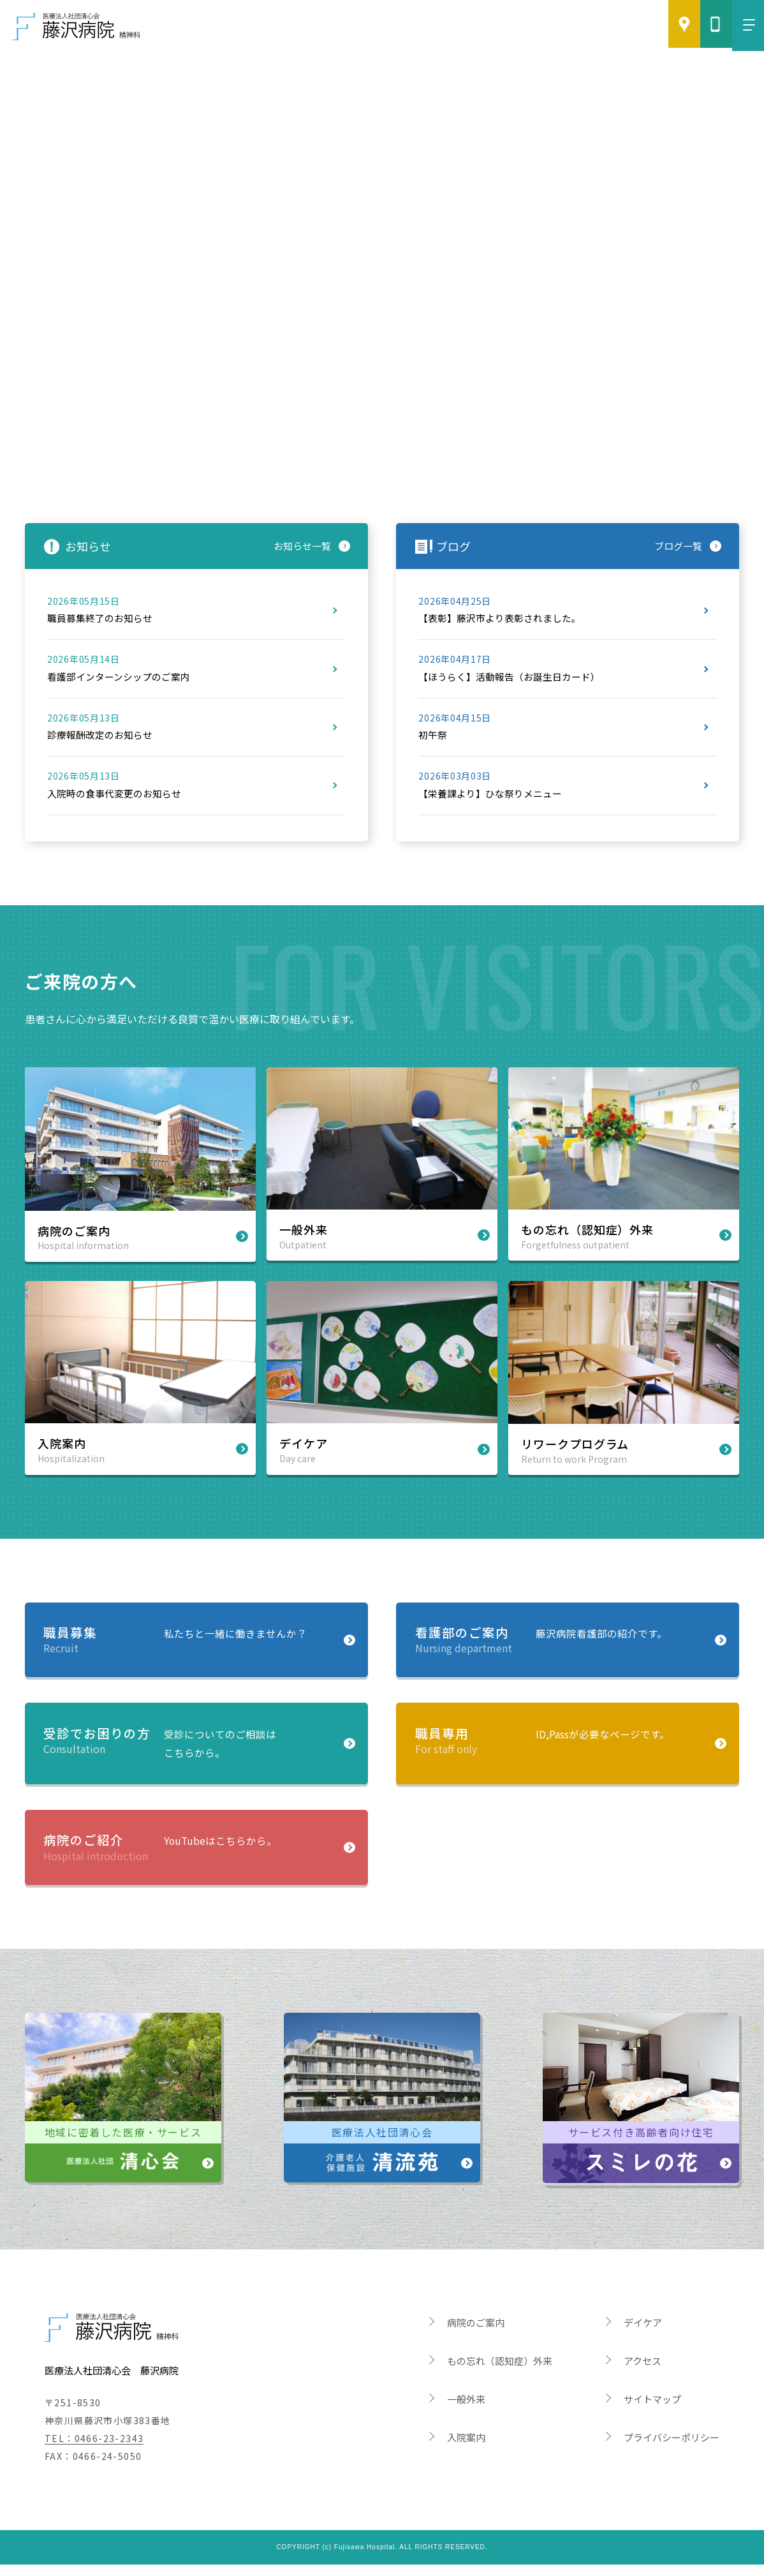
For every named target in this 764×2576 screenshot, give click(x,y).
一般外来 (466, 2410)
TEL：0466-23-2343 (94, 2449)
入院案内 (466, 2448)
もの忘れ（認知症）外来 (499, 2372)
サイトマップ (652, 2410)
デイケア (643, 2334)
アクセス (642, 2372)
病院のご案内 (475, 2334)
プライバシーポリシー (671, 2448)
